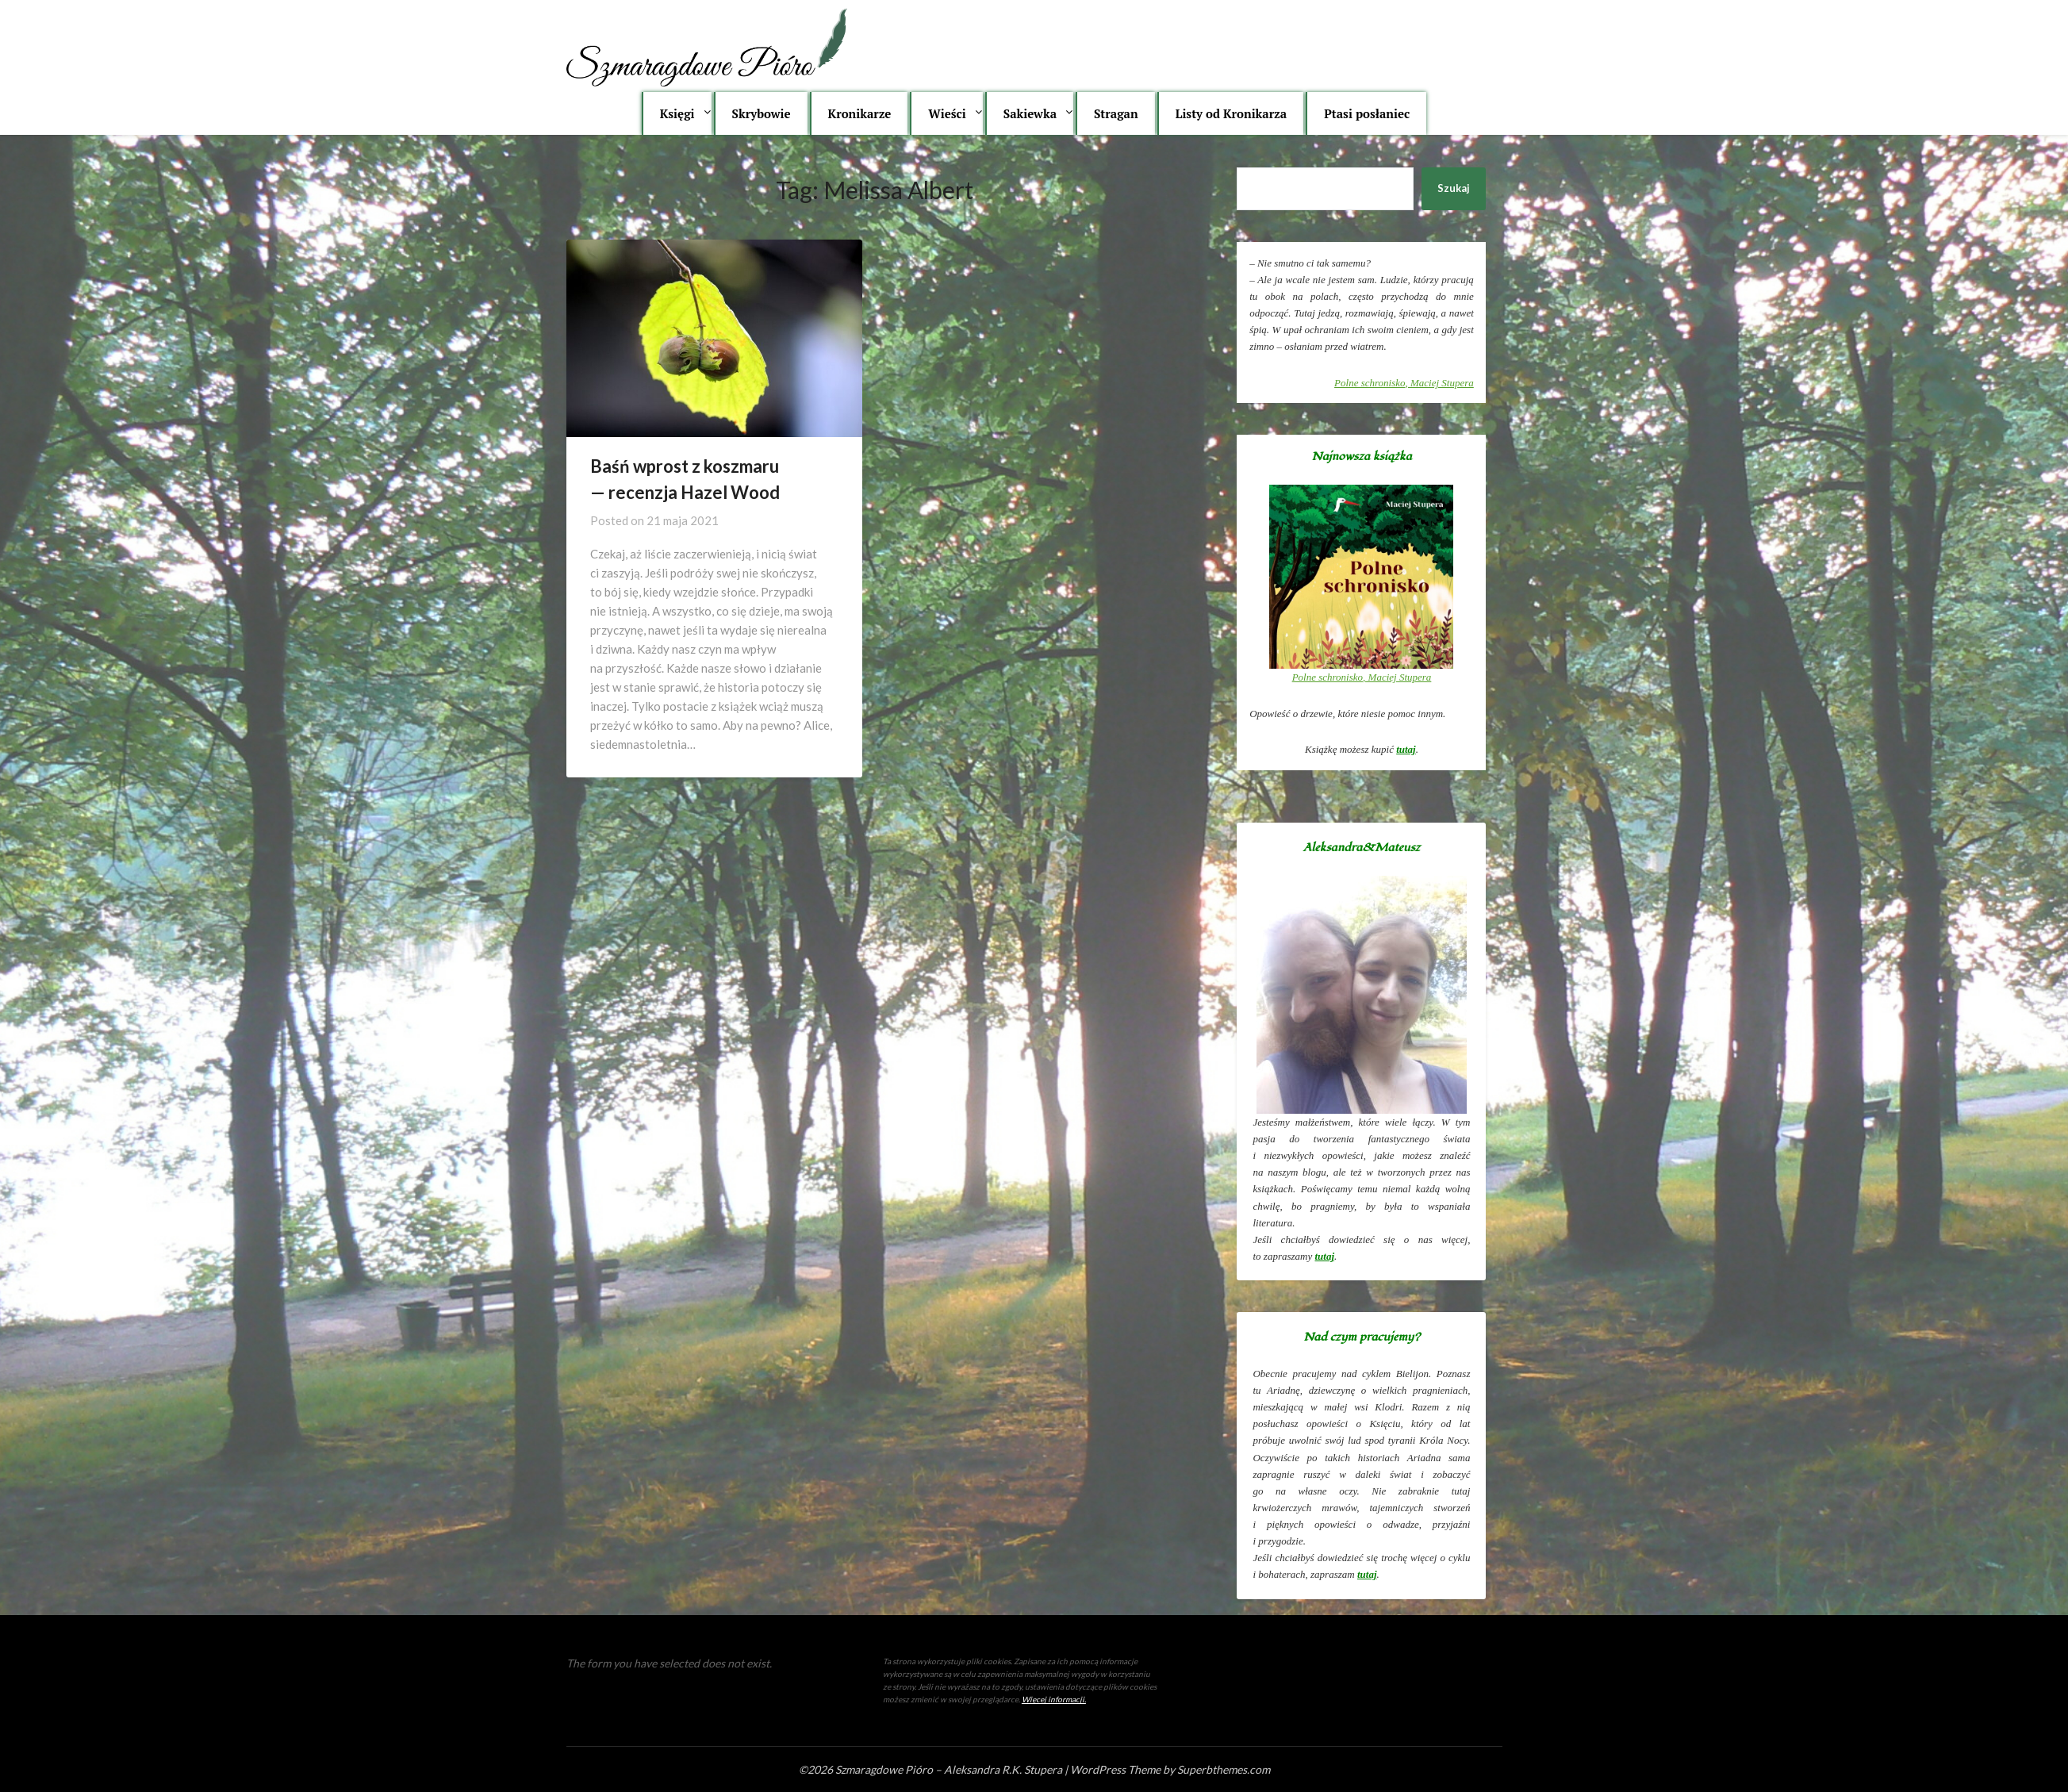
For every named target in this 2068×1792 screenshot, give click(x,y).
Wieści (947, 113)
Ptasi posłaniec (1367, 113)
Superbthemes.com (1223, 1769)
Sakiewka (1030, 113)
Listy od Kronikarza (1231, 113)
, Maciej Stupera (1404, 383)
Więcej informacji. (1054, 1699)
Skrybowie (761, 113)
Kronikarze (860, 113)
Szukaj (1453, 188)
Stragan (1116, 113)
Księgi (677, 113)
